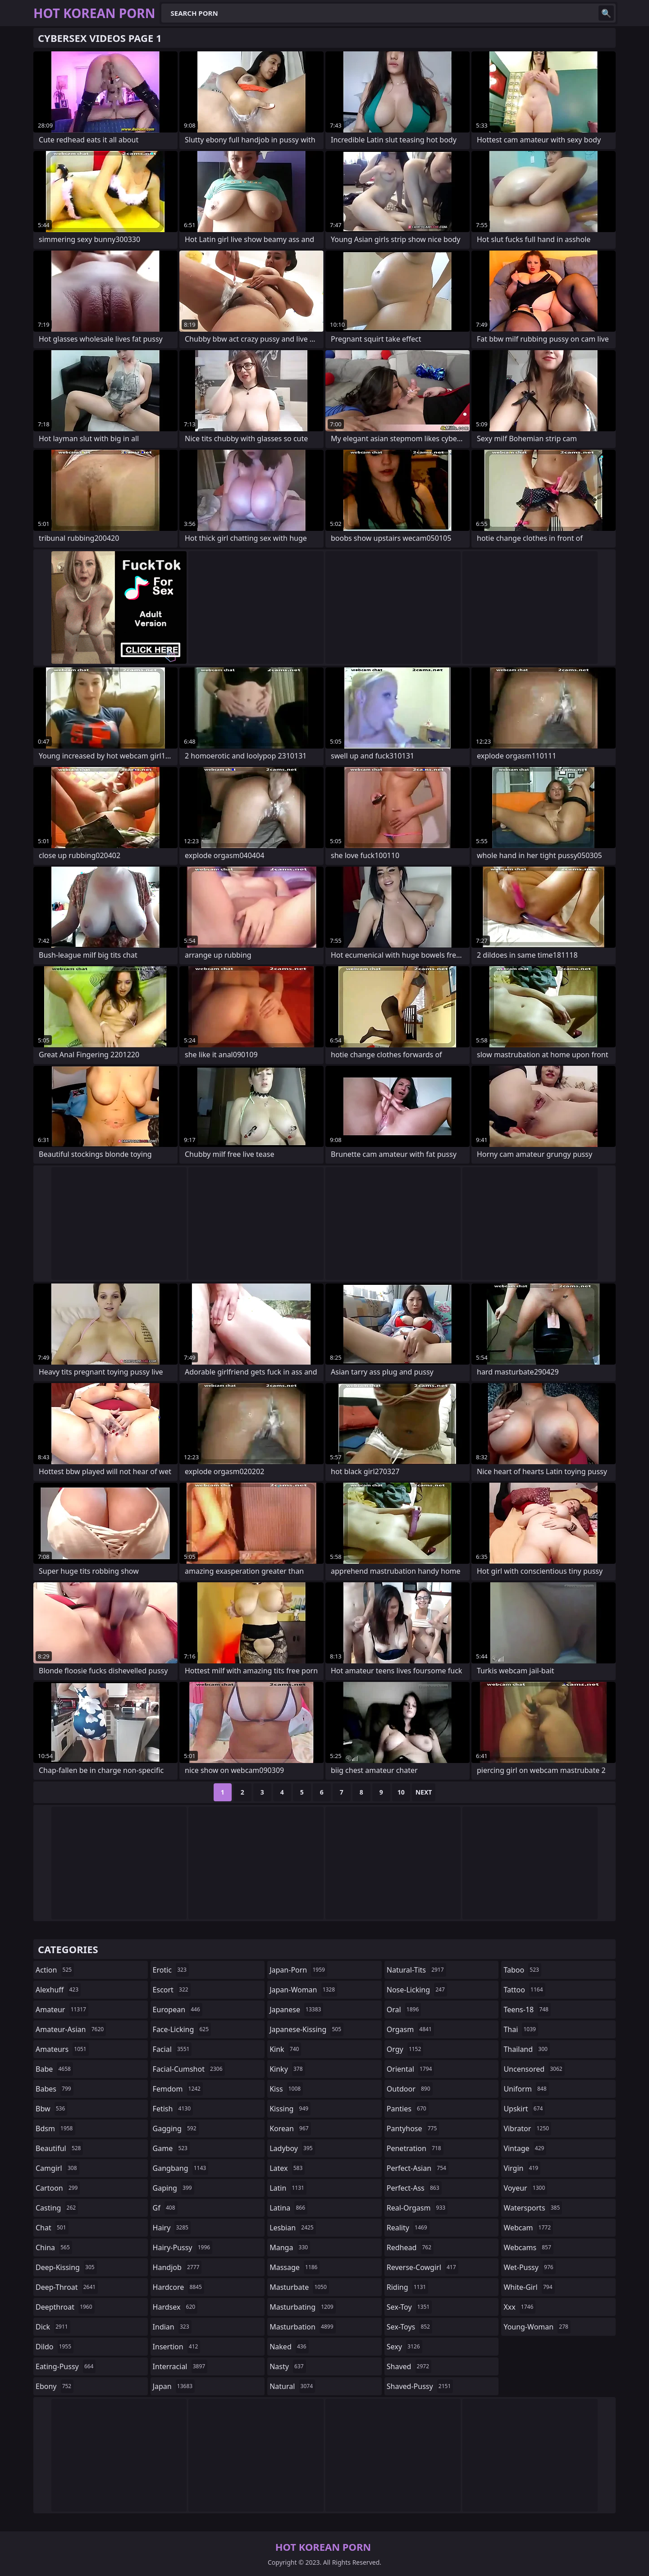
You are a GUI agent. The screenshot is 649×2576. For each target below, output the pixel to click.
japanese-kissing (306, 2029)
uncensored (533, 2069)
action (55, 1970)
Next (424, 1792)
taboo (522, 1970)
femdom (178, 2089)
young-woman (537, 2327)
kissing (290, 2108)
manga (290, 2247)
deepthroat (65, 2307)
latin (288, 2188)
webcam (528, 2227)
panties (408, 2108)
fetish (173, 2108)
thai (520, 2029)
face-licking (182, 2029)
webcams (528, 2247)
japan (174, 2386)
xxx (519, 2307)
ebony (54, 2386)
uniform (525, 2089)
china (54, 2247)
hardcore (178, 2287)
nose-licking (417, 1989)
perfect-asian (417, 2168)
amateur (62, 2009)
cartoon (58, 2188)
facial (172, 2049)
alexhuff (58, 1989)
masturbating (303, 2307)
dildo (54, 2346)
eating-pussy (66, 2366)
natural (292, 2386)
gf (165, 2208)
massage (295, 2267)
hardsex (175, 2307)
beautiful (59, 2148)
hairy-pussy (183, 2247)
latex (287, 2168)
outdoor (410, 2089)
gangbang (181, 2168)
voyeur (525, 2188)
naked (289, 2346)
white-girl (528, 2287)
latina (288, 2208)
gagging (176, 2128)
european (177, 2009)
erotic (171, 1970)
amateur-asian (71, 2029)
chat (52, 2227)
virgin (521, 2168)
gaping (173, 2188)
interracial (180, 2366)
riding (407, 2287)
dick (53, 2327)
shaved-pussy (420, 2386)
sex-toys (409, 2327)
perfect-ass (414, 2188)
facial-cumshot (189, 2069)
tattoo (524, 1989)
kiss (286, 2089)
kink (285, 2049)
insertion (177, 2346)
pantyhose (413, 2128)
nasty (288, 2366)
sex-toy (409, 2307)
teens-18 (527, 2009)
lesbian (293, 2227)
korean (290, 2128)
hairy (172, 2227)
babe (54, 2069)
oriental (410, 2069)
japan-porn (298, 1970)
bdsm (55, 2128)
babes (54, 2089)
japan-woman (303, 1989)
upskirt (524, 2108)
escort (172, 1989)
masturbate (299, 2287)
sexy (404, 2346)
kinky (287, 2069)
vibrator (527, 2128)
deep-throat (67, 2287)
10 (401, 1792)
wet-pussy (529, 2267)
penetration (415, 2148)
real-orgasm (417, 2208)
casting (57, 2208)
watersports (532, 2208)
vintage (524, 2148)
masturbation (302, 2327)
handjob (177, 2267)
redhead (410, 2247)
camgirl (57, 2168)
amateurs (62, 2049)
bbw (51, 2108)
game (171, 2148)
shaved (409, 2366)
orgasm (410, 2029)
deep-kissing (66, 2267)
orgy (405, 2049)
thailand (526, 2049)
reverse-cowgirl (422, 2267)
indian (172, 2327)
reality (408, 2227)
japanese (296, 2009)
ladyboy (292, 2148)
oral (404, 2009)
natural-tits (416, 1970)
